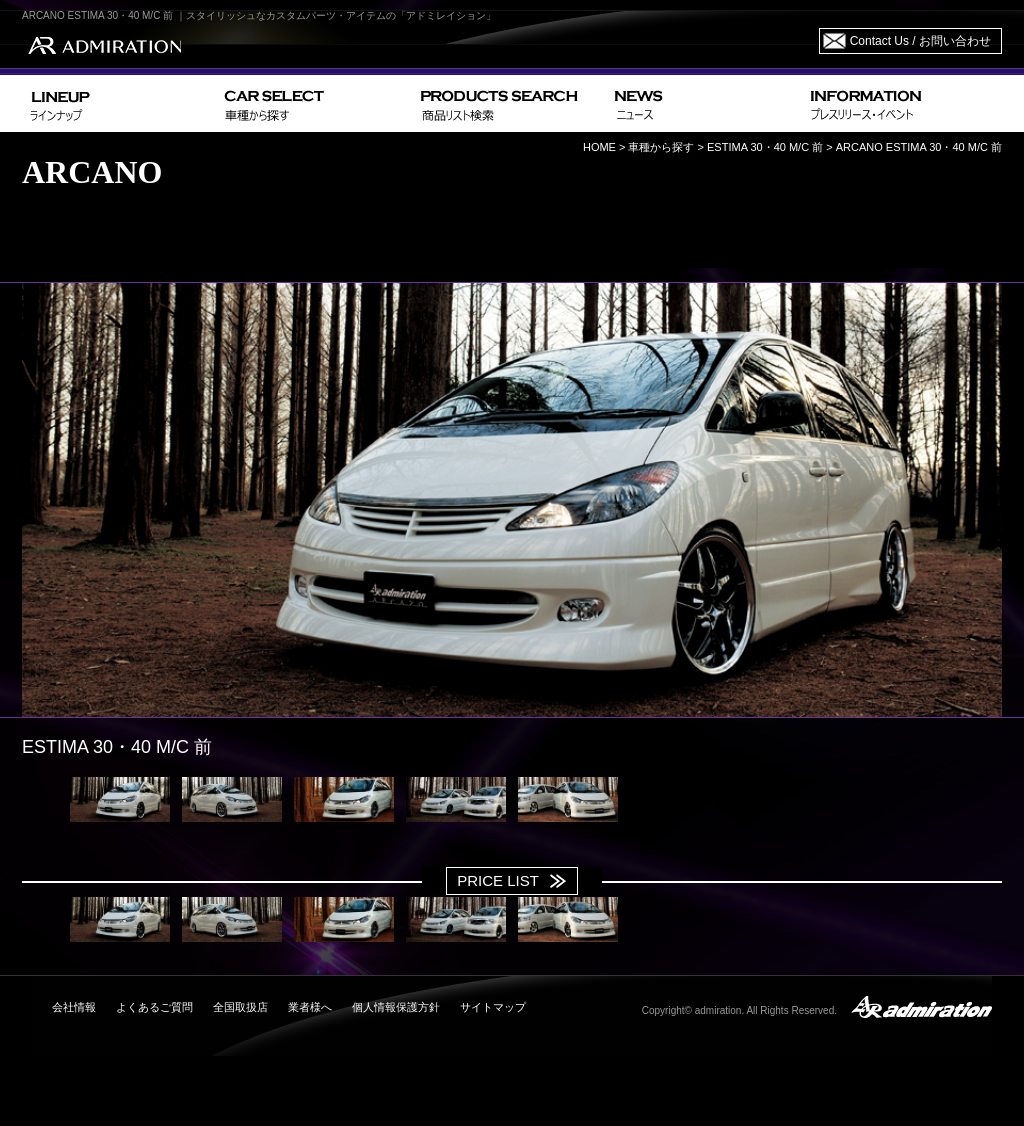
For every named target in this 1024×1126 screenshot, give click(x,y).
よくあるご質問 (154, 1007)
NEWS (704, 103)
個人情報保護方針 (396, 1007)
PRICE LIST (498, 880)
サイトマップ (493, 1007)
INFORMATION (902, 103)
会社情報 (74, 1007)
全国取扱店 (240, 1007)
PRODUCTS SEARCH (509, 103)
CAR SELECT (314, 103)
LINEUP (119, 103)
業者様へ (310, 1007)
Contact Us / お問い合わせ (920, 41)
